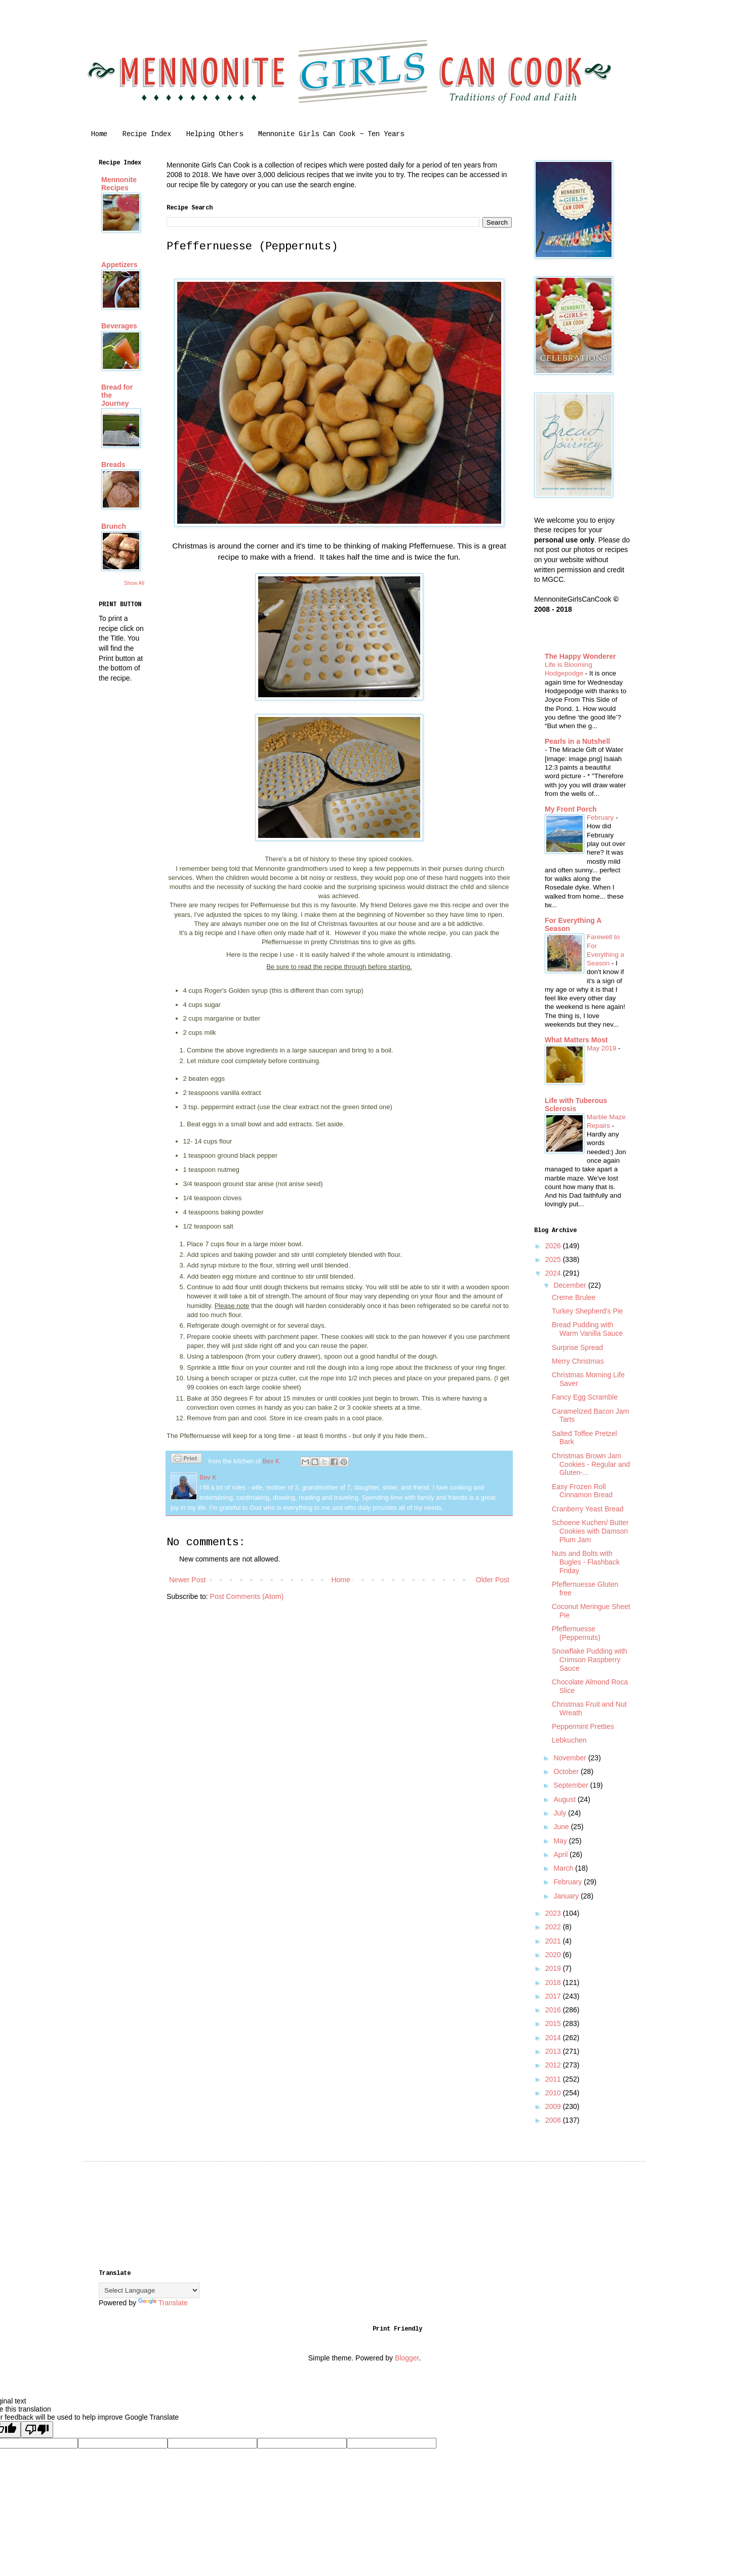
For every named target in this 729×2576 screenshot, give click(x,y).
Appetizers (119, 265)
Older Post (492, 1580)
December (570, 1285)
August (565, 1799)
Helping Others (214, 135)
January (567, 1896)
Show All (134, 583)
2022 (554, 1927)
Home (99, 135)
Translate (163, 2303)
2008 (554, 2120)
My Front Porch (571, 809)
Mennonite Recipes (119, 184)
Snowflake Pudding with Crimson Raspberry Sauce (589, 1659)
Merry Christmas (578, 1361)
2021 (554, 1941)
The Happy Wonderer (580, 656)
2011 (554, 2079)
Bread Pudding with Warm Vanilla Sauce (587, 1329)
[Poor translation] (37, 2429)
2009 (554, 2106)
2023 (554, 1913)
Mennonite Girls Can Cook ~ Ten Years (331, 135)
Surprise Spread (577, 1347)
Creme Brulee (573, 1297)
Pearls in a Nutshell (577, 741)
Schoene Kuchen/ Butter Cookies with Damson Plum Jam (590, 1531)
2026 (554, 1246)
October (567, 1771)
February (601, 817)
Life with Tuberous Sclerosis (576, 1104)
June (562, 1827)
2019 (554, 1968)
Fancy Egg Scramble (585, 1397)
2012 (554, 2065)
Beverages (119, 326)
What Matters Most (576, 1040)
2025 (554, 1259)
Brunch (113, 526)
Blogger (407, 2358)
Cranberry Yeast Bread (588, 1509)
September (571, 1785)
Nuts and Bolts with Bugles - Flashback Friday (586, 1562)
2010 (554, 2093)
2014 (554, 2038)
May (561, 1841)
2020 (554, 1955)
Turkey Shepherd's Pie (587, 1311)
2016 (554, 2010)
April (561, 1854)
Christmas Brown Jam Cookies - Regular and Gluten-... (591, 1464)
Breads (113, 464)
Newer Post (187, 1580)
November (570, 1758)
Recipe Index (147, 135)
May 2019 (602, 1048)
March (564, 1868)
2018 (554, 1982)
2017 (554, 1996)
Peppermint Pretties (583, 1726)
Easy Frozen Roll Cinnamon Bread (582, 1491)
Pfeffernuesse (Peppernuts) (576, 1633)
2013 (554, 2051)
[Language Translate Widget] (149, 2290)
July (560, 1813)
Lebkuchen (569, 1740)
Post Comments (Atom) (247, 1596)
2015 (554, 2023)
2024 (554, 1273)
